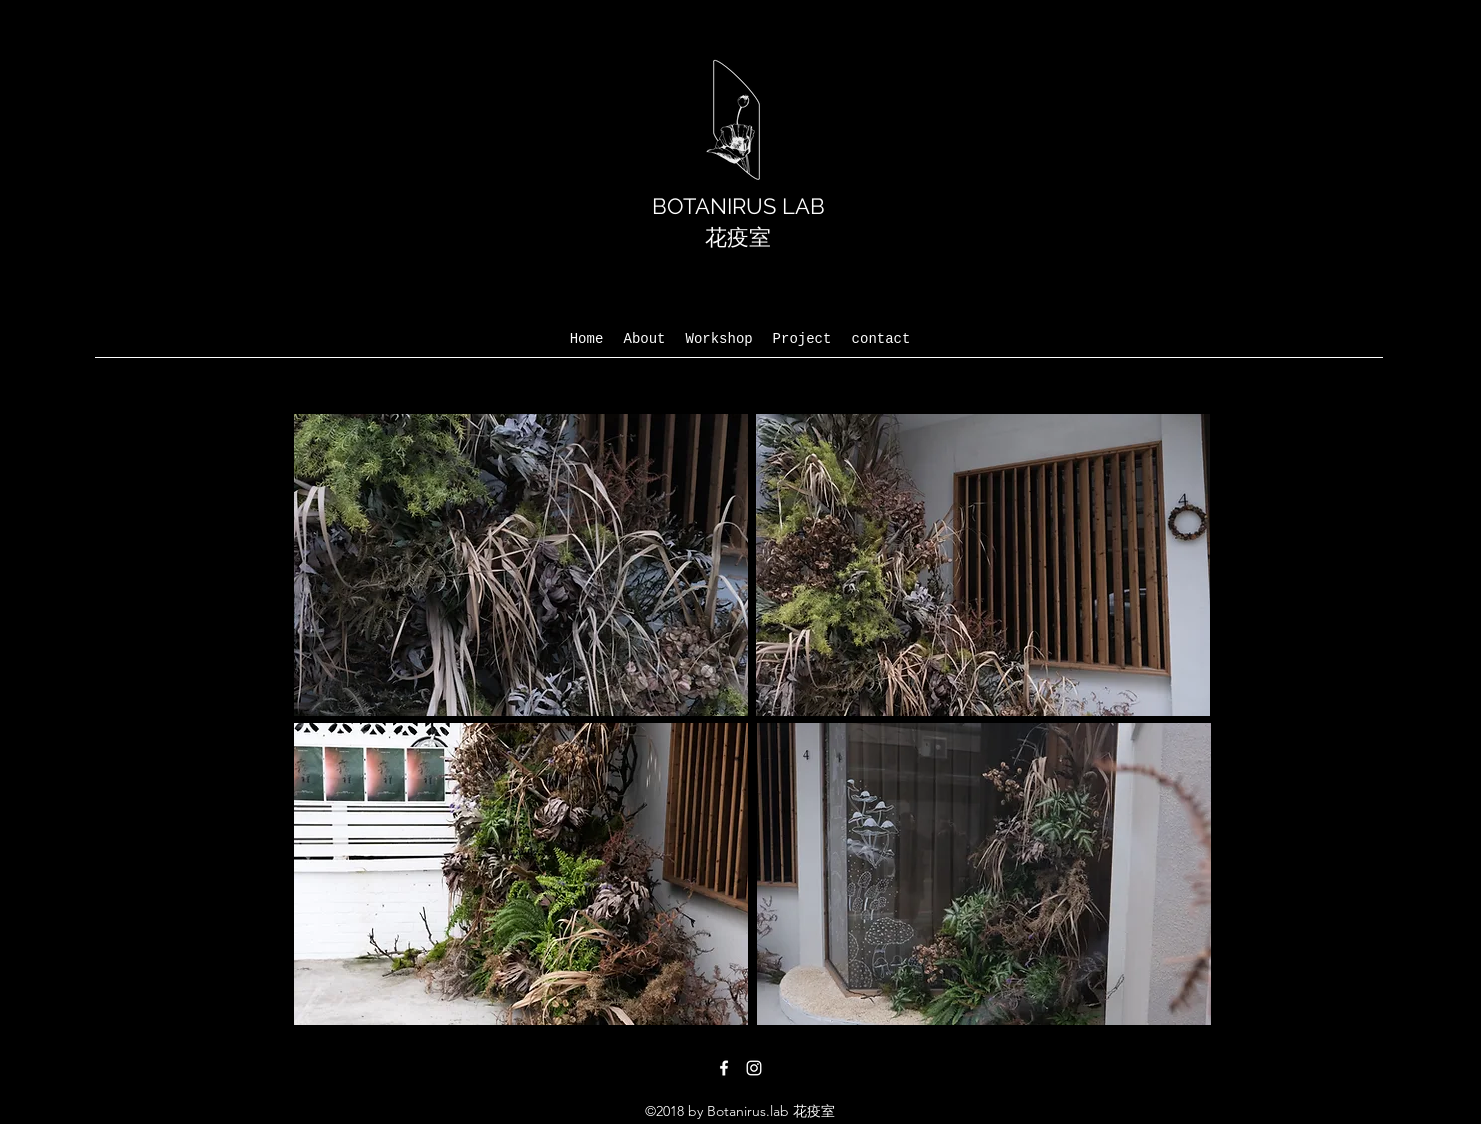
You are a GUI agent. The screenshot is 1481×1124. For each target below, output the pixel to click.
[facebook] (724, 1068)
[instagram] (754, 1068)
